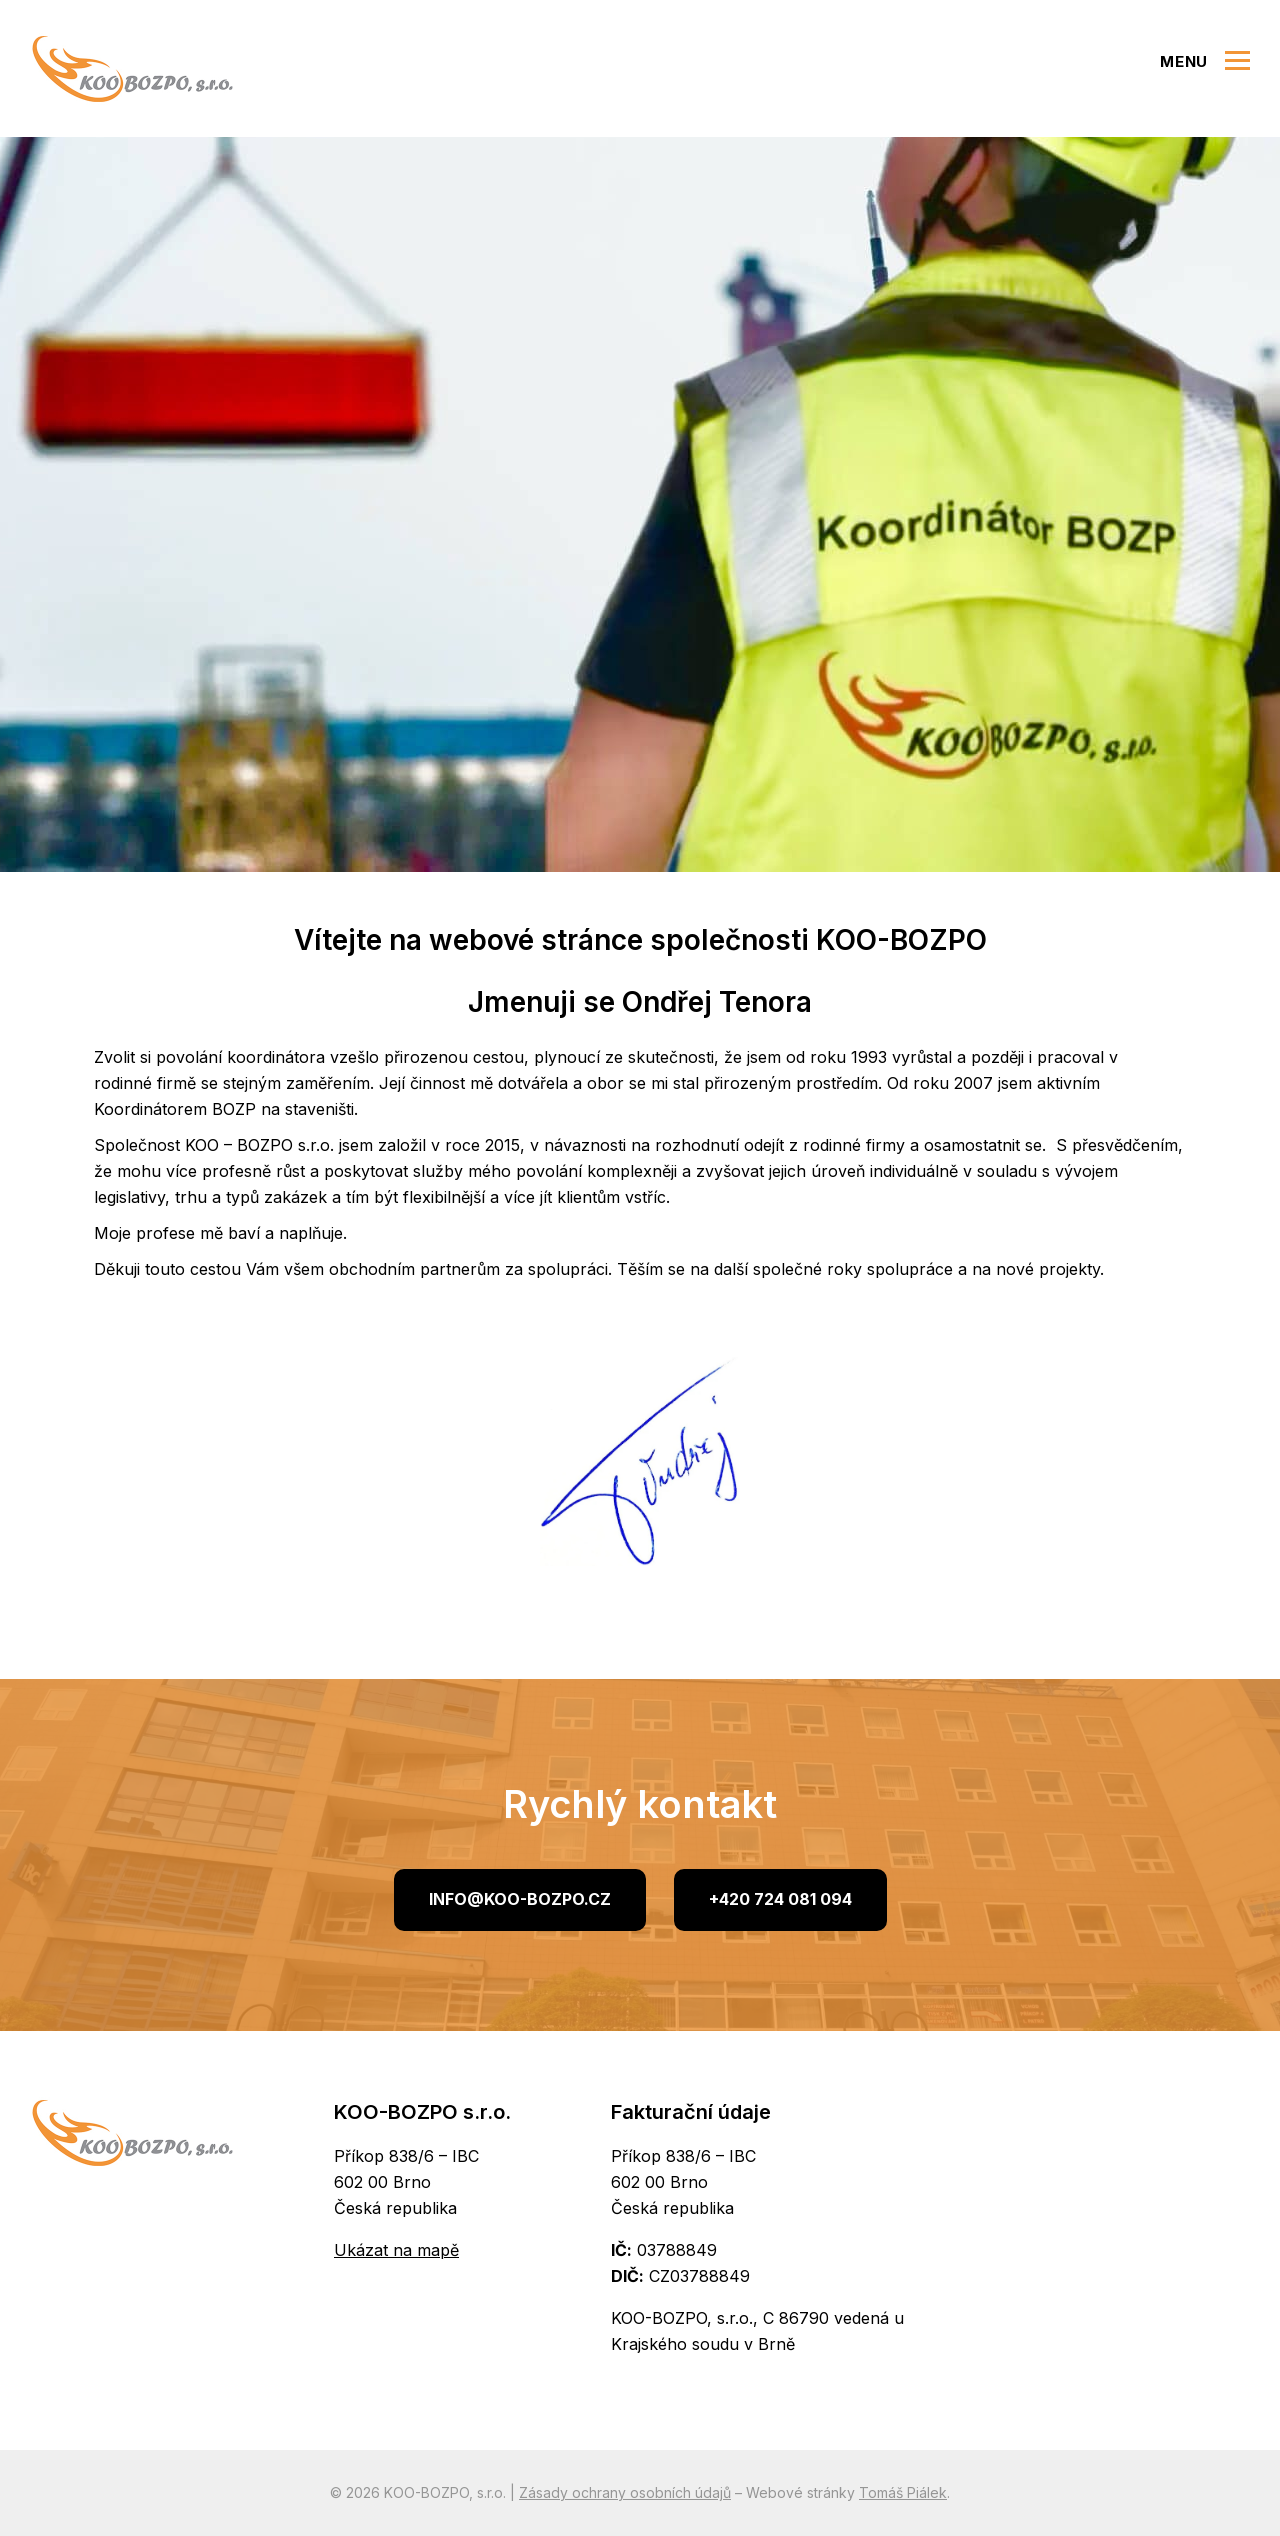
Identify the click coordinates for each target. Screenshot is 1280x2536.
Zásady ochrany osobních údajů (625, 2492)
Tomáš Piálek (903, 2492)
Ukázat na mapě (396, 2250)
